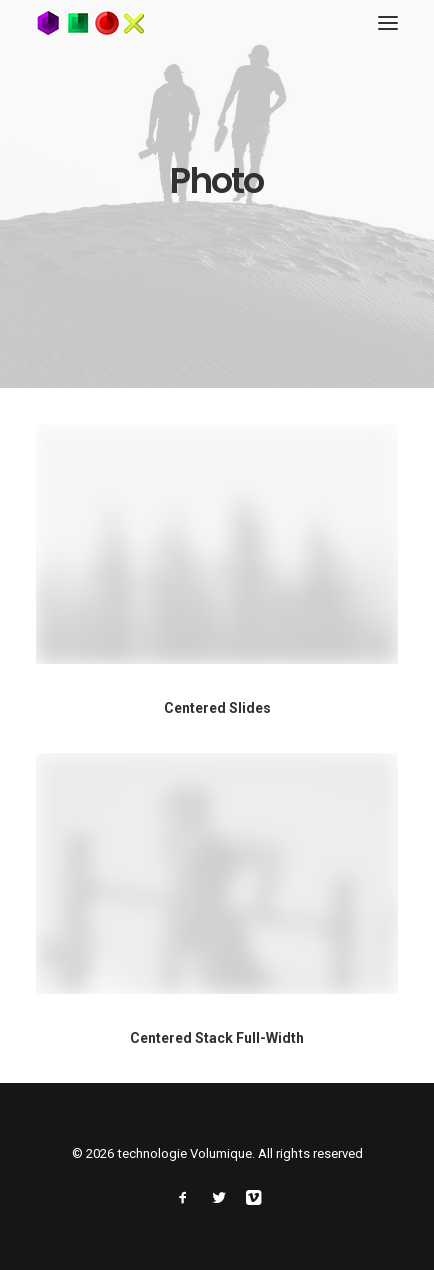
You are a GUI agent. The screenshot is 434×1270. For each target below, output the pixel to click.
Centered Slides (217, 708)
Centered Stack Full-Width (217, 1040)
